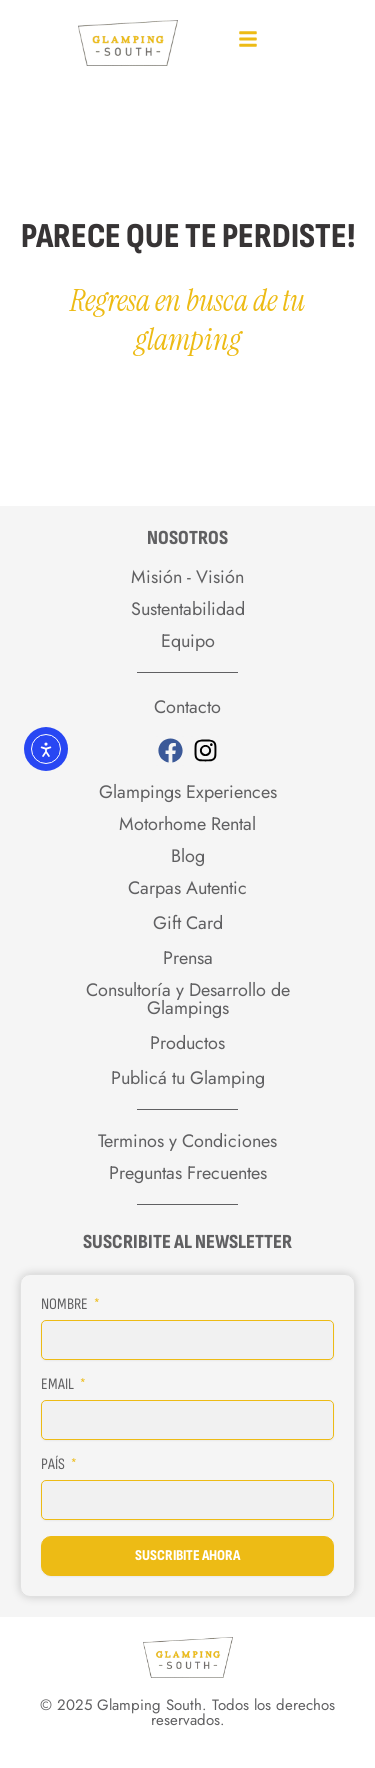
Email (59, 1384)
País (54, 1464)
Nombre (66, 1304)
